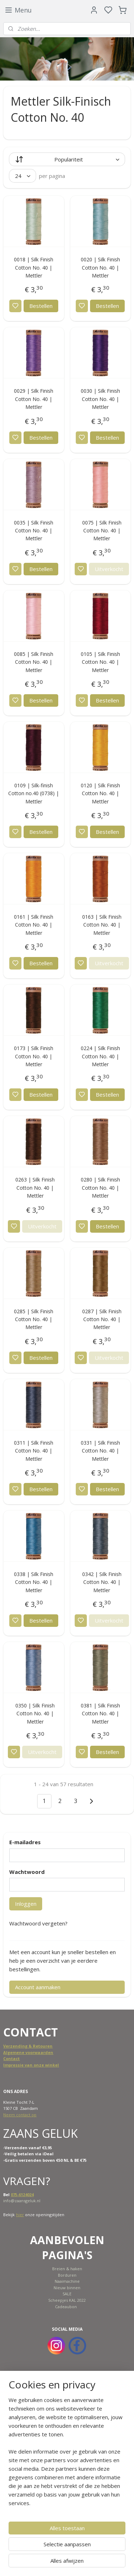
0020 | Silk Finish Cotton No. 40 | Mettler (100, 267)
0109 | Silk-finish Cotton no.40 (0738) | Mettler (33, 793)
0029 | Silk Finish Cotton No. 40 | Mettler (33, 398)
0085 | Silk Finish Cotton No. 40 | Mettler (33, 662)
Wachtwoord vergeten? (38, 1923)
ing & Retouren (37, 2046)
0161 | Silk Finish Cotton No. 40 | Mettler (33, 924)
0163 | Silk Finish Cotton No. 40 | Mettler (101, 924)
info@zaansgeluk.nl (21, 2200)
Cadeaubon (66, 2306)
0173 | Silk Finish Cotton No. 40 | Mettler (33, 1056)
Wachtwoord (27, 1871)
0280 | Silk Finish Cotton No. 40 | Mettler (100, 1187)
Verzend (12, 2046)
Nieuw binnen (67, 2287)
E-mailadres (25, 1842)
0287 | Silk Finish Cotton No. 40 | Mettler (101, 1319)
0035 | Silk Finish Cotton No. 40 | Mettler (33, 530)
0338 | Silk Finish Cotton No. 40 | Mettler (33, 1582)
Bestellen (41, 305)
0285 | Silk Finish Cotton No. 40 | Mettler (33, 1319)
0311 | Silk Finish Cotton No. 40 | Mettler (33, 1450)
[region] (67, 2454)
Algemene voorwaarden (28, 2052)
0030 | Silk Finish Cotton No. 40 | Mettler (100, 398)
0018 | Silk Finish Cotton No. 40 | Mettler (33, 267)
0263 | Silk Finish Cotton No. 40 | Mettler (35, 1187)
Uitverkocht (109, 568)
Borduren (67, 2275)
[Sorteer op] (66, 159)
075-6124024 (22, 2194)
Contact (11, 2058)
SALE (67, 2293)
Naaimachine (67, 2281)
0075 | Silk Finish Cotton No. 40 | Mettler (101, 530)
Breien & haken (67, 2268)
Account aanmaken (37, 1987)
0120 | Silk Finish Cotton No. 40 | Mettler (100, 793)
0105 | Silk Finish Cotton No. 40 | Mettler (100, 662)
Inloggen (25, 1903)
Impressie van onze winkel (31, 2065)
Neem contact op (19, 2114)
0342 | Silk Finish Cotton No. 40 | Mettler (101, 1582)
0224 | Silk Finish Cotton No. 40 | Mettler (100, 1056)
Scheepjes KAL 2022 (67, 2300)
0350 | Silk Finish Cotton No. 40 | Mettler (35, 1713)
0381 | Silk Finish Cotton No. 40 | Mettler (100, 1713)
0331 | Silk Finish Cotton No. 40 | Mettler (100, 1450)
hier (20, 2214)
